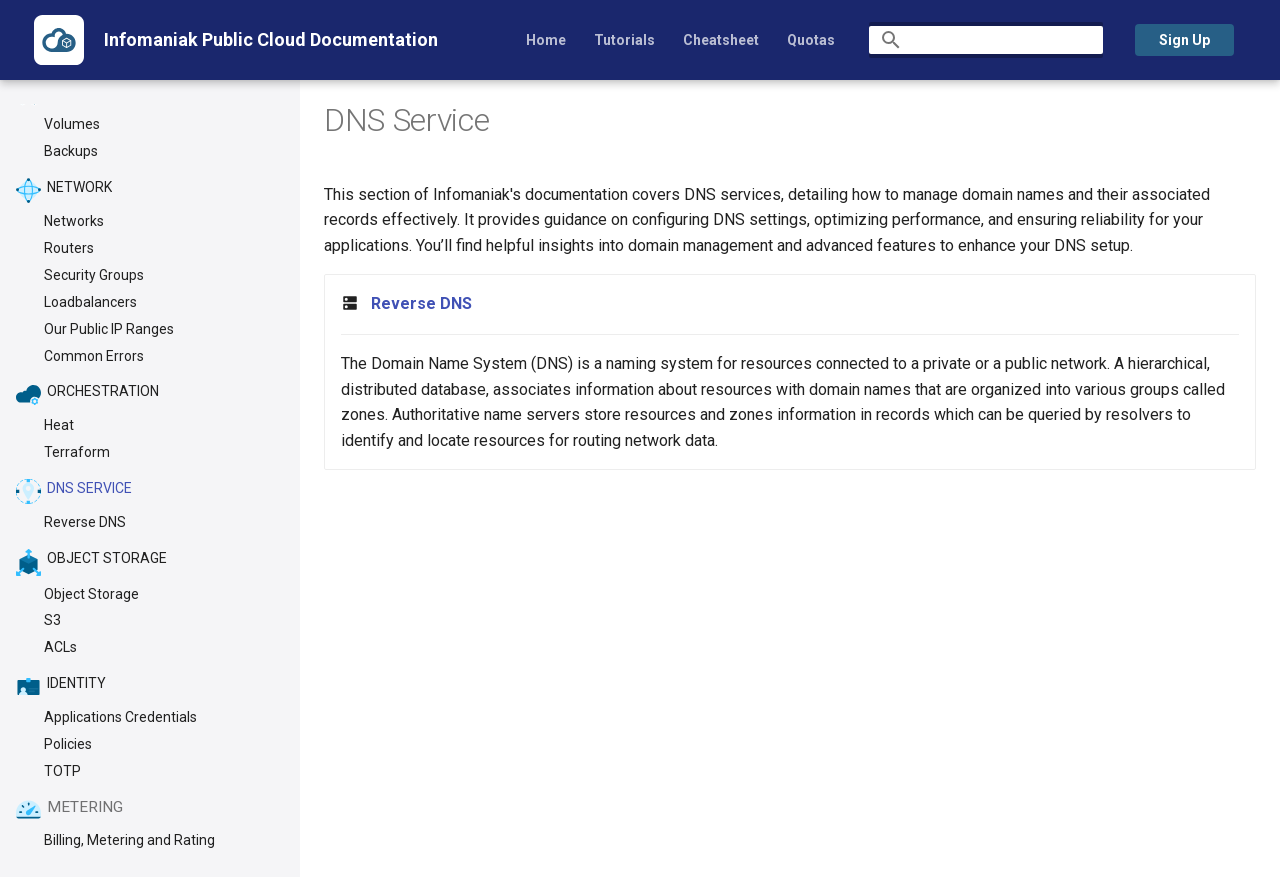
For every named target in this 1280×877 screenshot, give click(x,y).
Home (546, 40)
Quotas (811, 40)
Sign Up (1184, 40)
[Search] (986, 40)
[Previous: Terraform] (92, 772)
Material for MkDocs (167, 854)
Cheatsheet (721, 40)
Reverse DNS (421, 303)
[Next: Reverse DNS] (1175, 772)
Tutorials (624, 40)
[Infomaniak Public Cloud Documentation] (59, 40)
